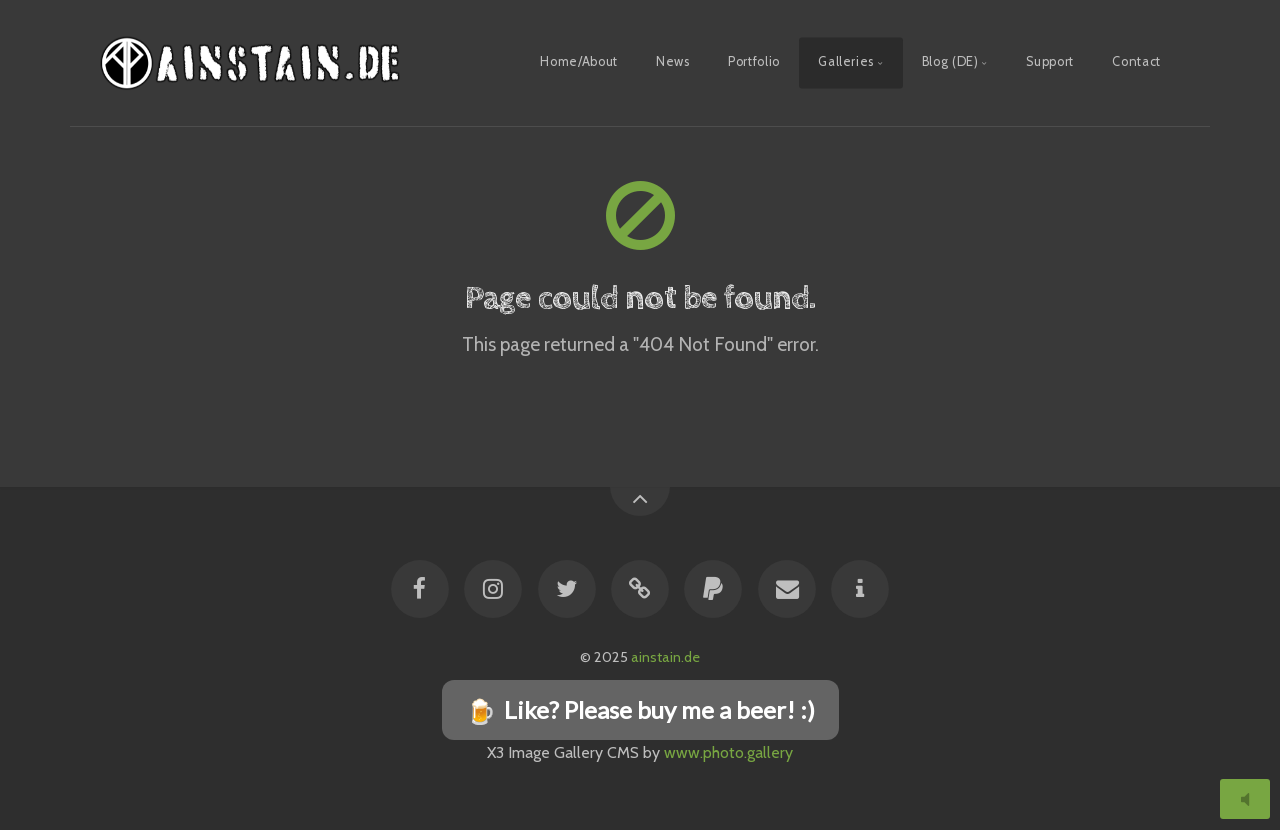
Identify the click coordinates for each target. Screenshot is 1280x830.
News (673, 61)
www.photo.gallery (728, 752)
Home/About (578, 61)
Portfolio (754, 61)
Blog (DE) (950, 61)
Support (1049, 61)
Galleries (846, 61)
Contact (1136, 61)
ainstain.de (665, 657)
